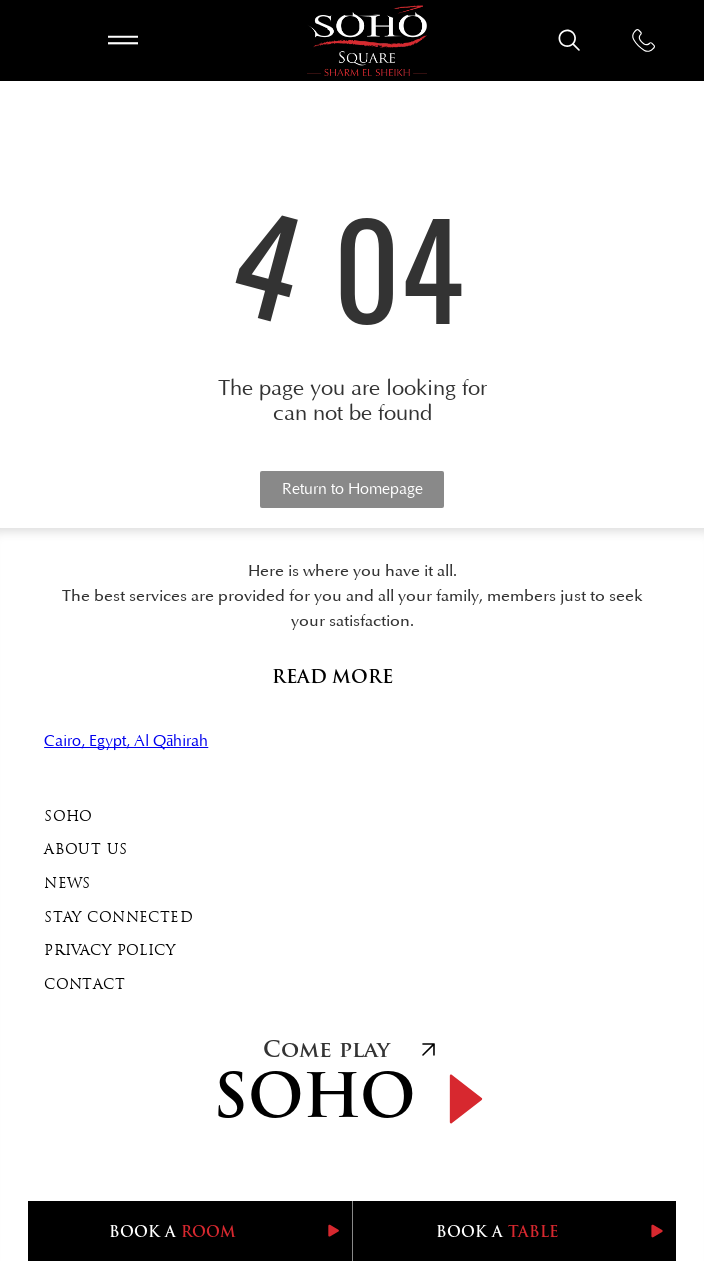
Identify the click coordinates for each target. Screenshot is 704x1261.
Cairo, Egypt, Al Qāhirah (126, 741)
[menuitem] (352, 818)
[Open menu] (123, 40)
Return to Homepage (352, 489)
